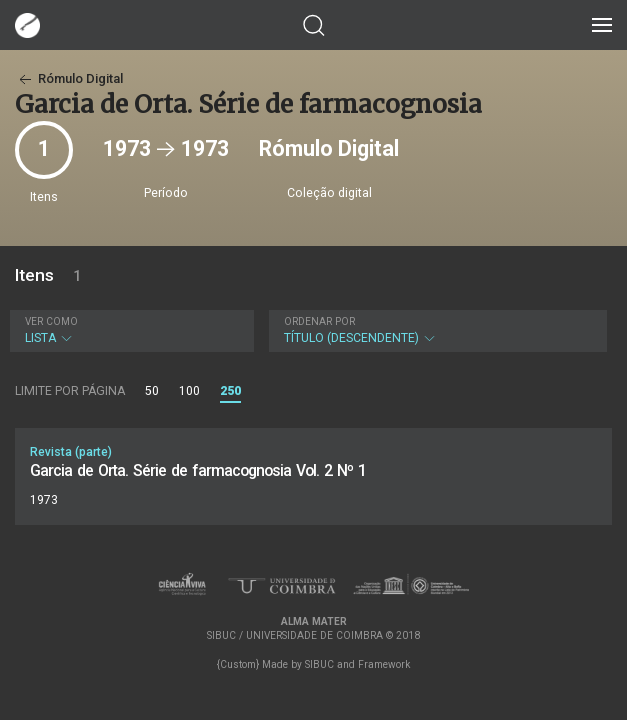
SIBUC (319, 664)
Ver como (51, 321)
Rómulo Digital (69, 78)
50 (152, 391)
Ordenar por (319, 321)
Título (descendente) (436, 330)
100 (189, 391)
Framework (384, 664)
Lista (129, 330)
